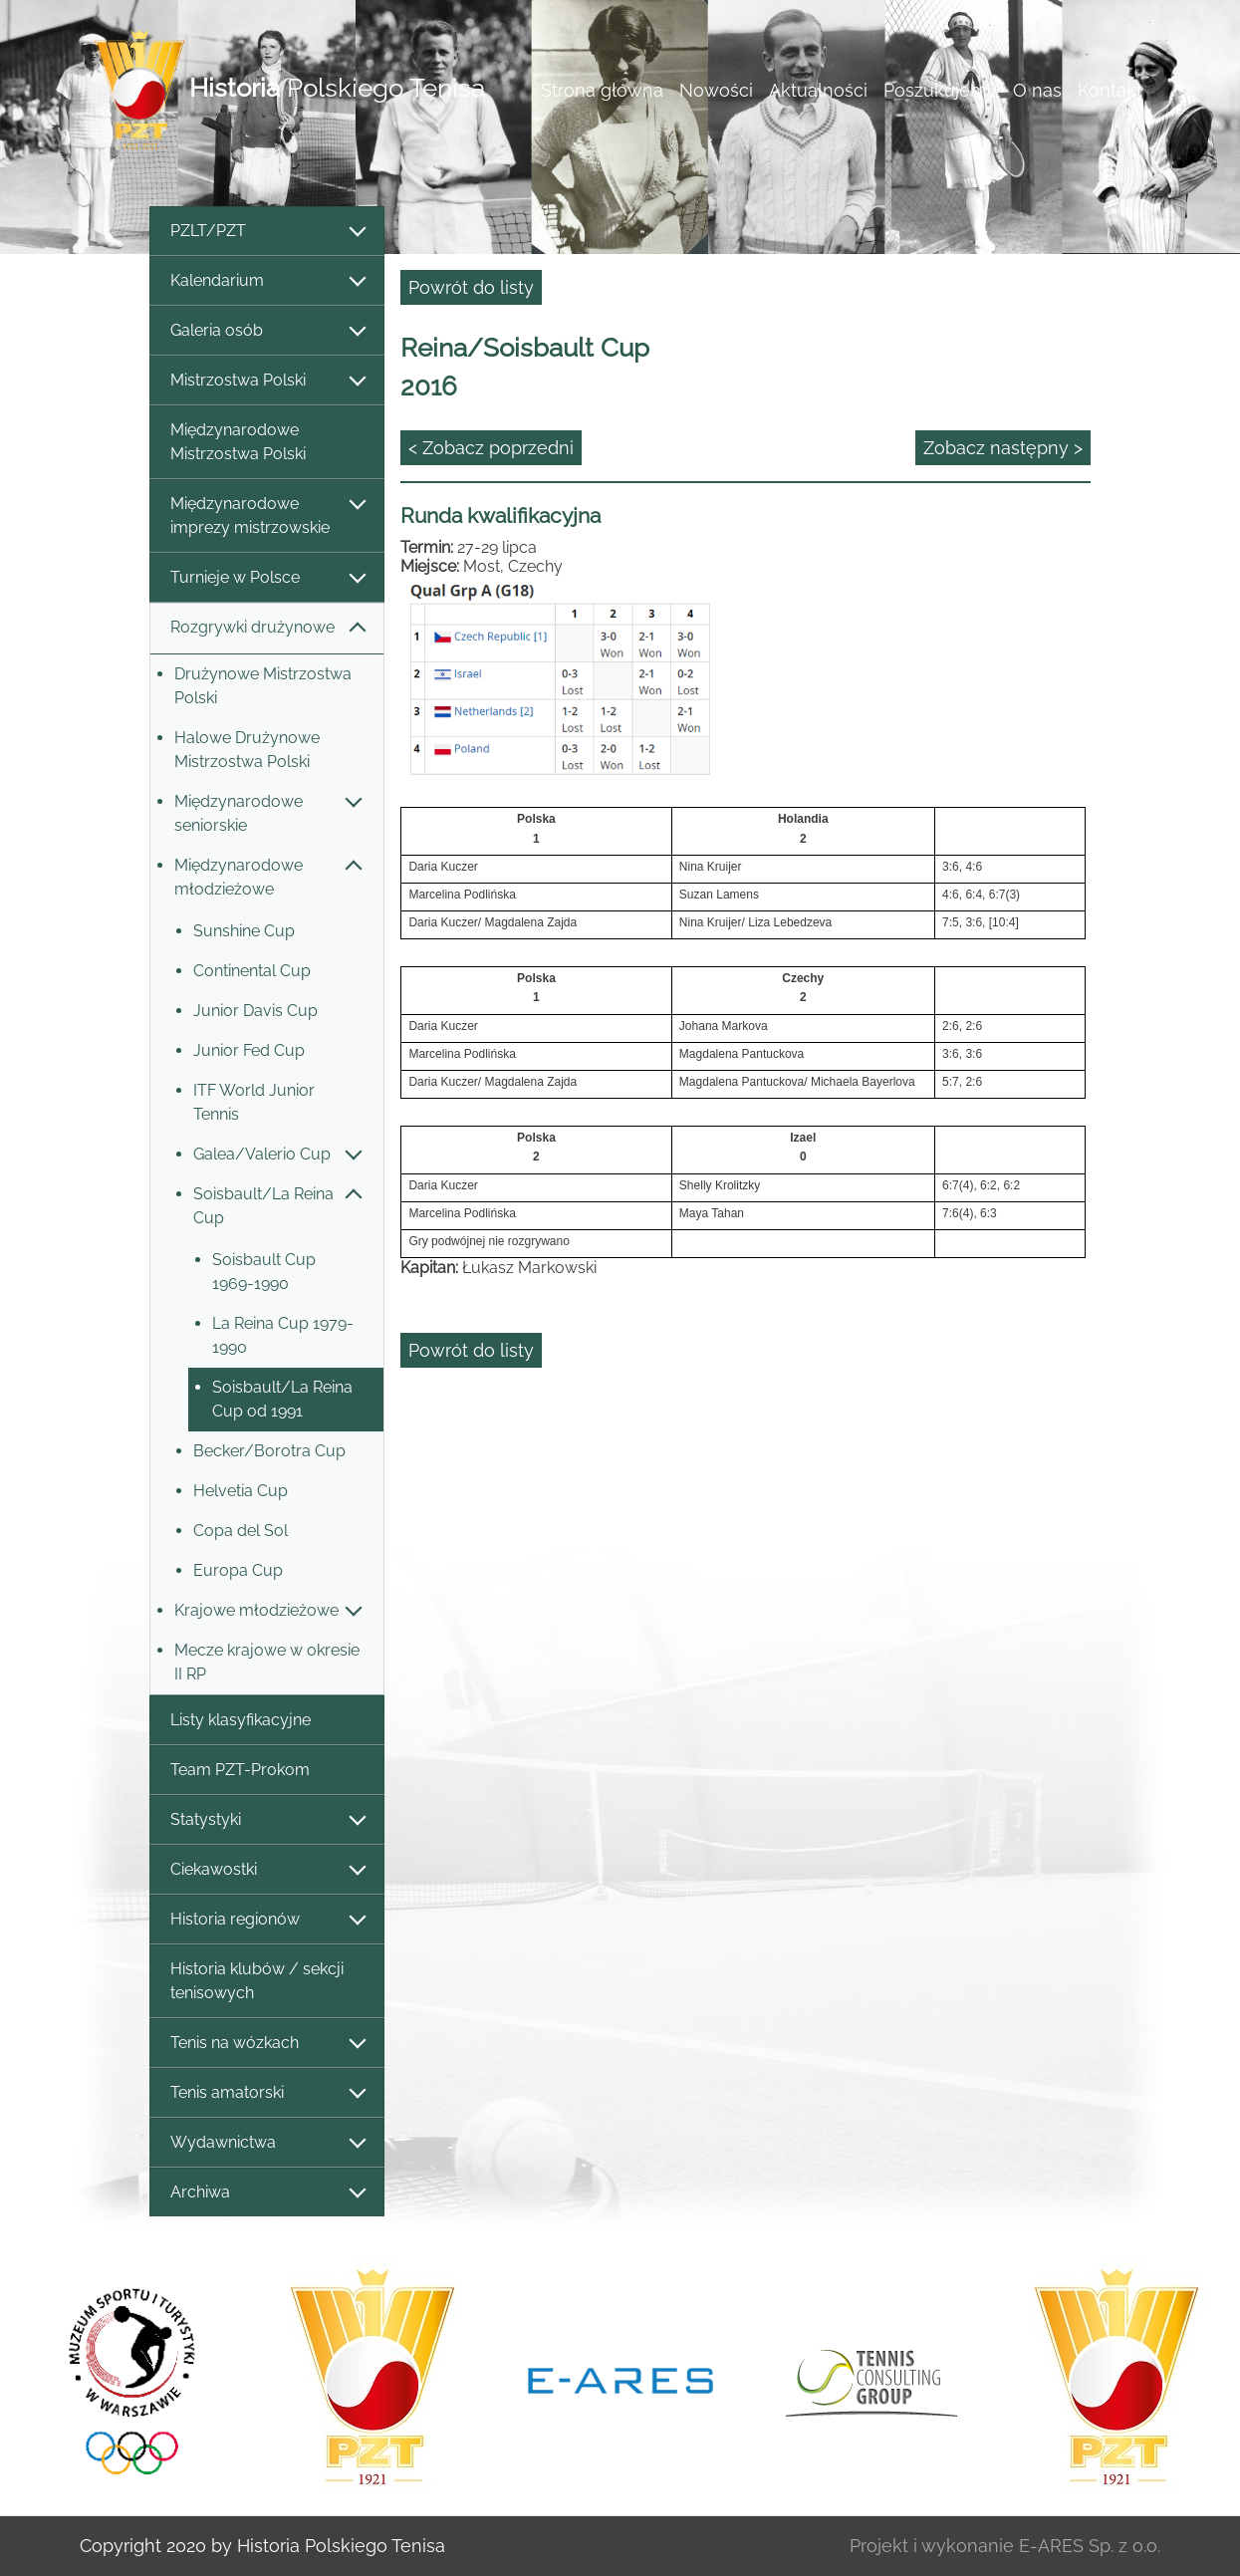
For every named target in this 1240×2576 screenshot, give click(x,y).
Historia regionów (267, 1920)
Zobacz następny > (1003, 447)
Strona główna (602, 90)
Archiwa (267, 2193)
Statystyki (267, 1820)
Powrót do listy (471, 287)
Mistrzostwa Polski (267, 381)
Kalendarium (267, 281)
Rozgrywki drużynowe (267, 628)
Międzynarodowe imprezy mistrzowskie (267, 515)
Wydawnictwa (267, 2143)
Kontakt (1110, 90)
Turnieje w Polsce (267, 578)
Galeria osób (267, 331)
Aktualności (818, 90)
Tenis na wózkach (267, 2043)
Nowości (716, 90)
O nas (1037, 90)
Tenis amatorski (267, 2093)
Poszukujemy (940, 90)
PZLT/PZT (267, 231)
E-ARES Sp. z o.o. (1089, 2545)
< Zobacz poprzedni (491, 447)
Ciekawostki (267, 1870)
